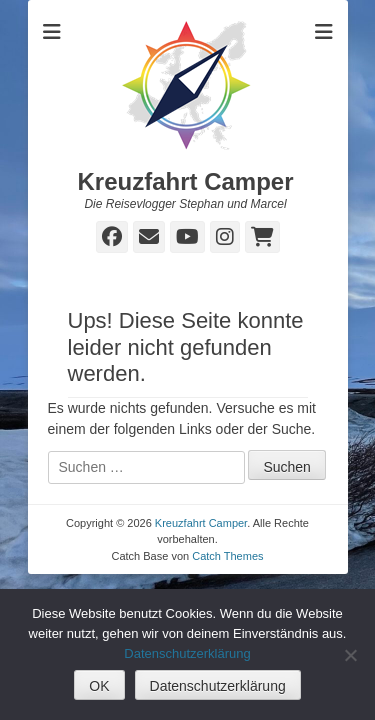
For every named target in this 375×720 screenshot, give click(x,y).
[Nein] (350, 655)
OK (99, 686)
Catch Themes (227, 556)
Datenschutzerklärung (187, 653)
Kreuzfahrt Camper (185, 181)
